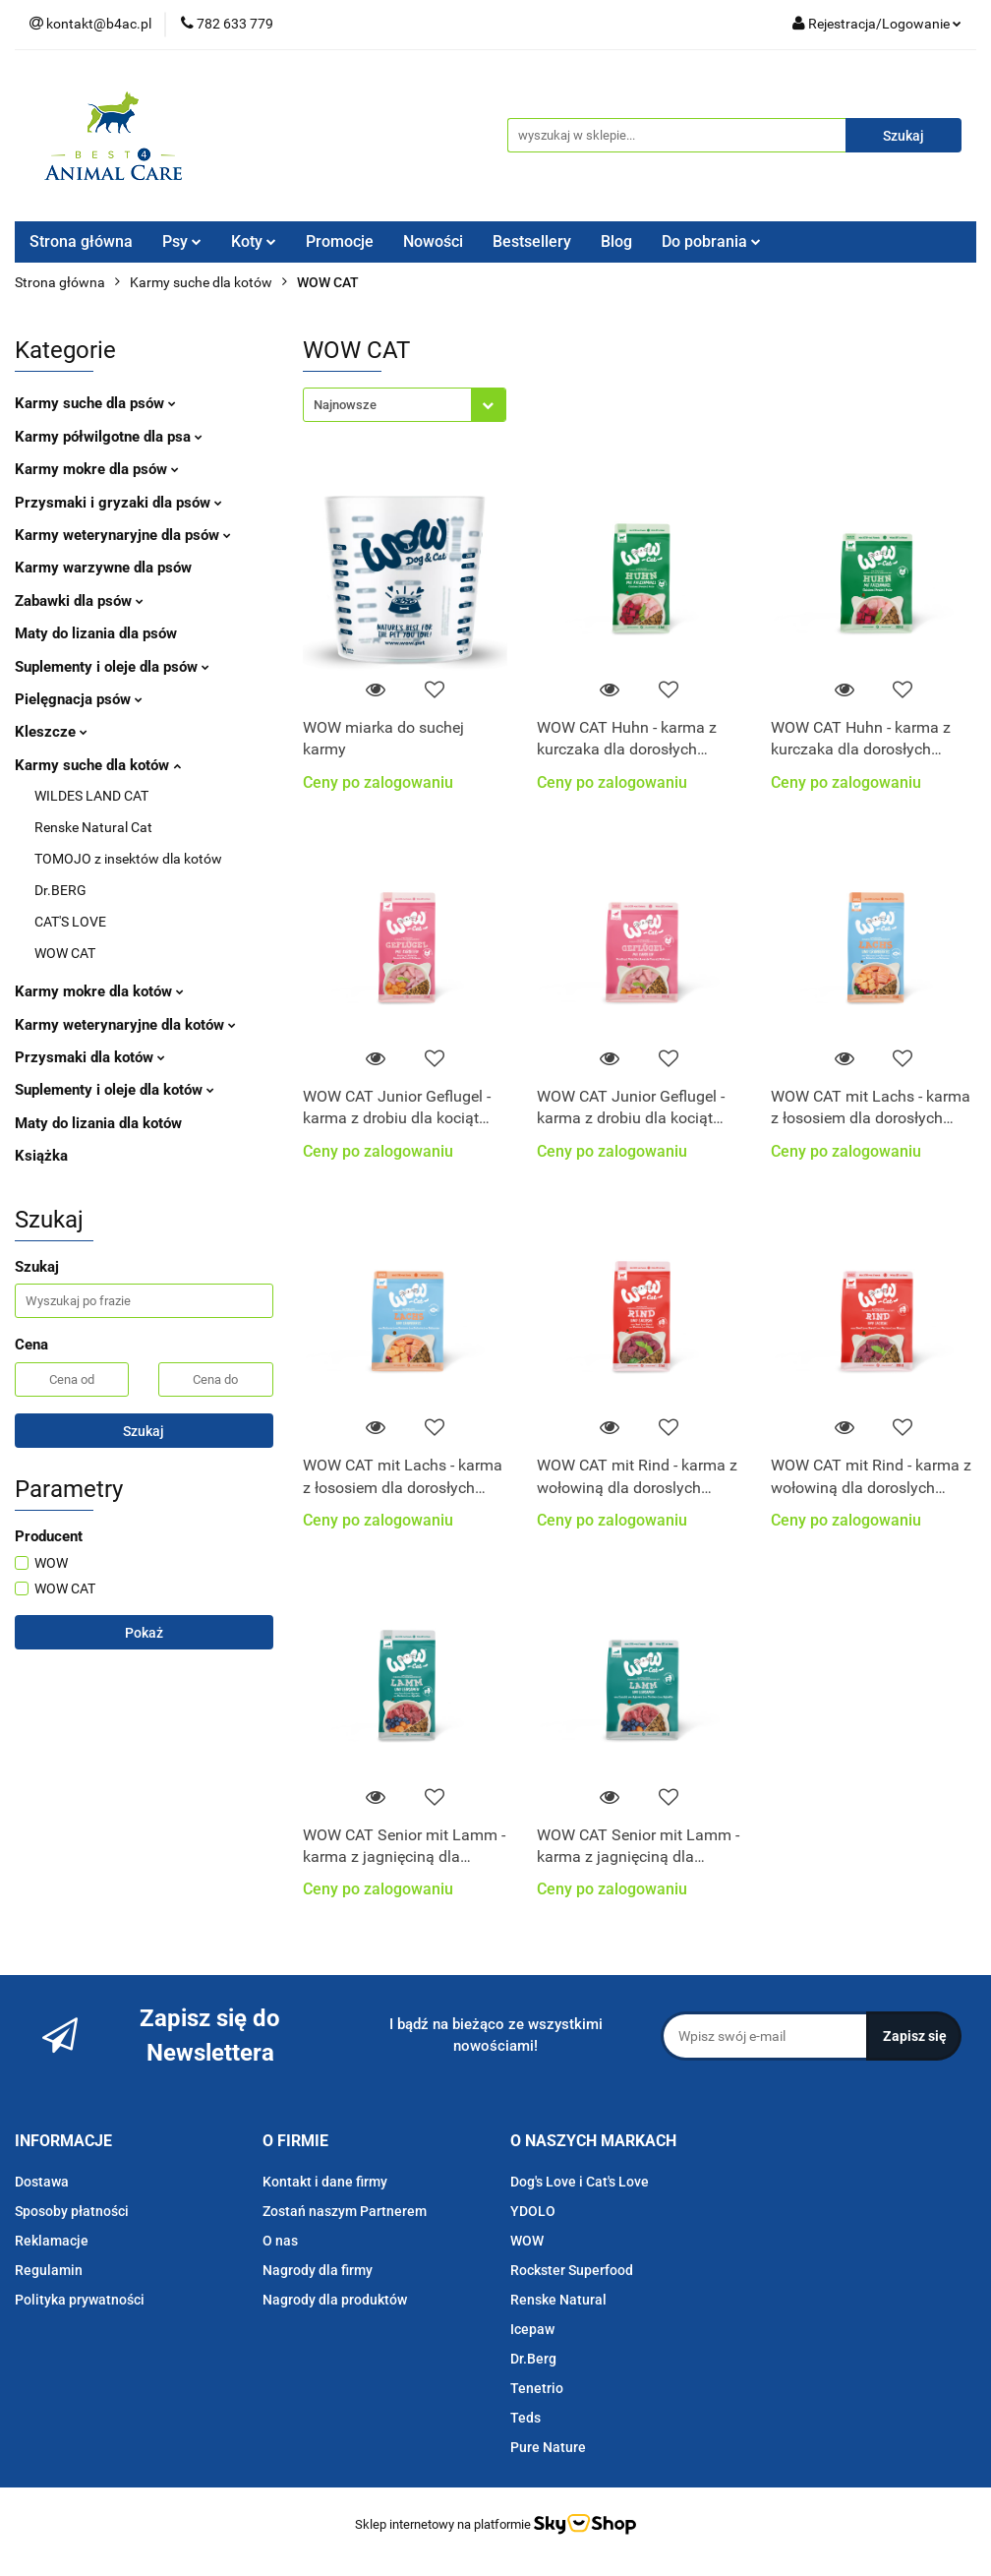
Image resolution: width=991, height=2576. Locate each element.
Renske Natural (558, 2299)
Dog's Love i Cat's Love (579, 2181)
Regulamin (49, 2270)
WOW (527, 2240)
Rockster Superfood (571, 2270)
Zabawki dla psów (79, 601)
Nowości (433, 241)
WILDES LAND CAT (91, 796)
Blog (616, 241)
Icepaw (532, 2329)
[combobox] (404, 405)
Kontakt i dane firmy (324, 2181)
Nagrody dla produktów (334, 2299)
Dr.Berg (533, 2358)
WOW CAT (64, 953)
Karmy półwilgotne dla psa (109, 437)
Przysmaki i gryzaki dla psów (118, 502)
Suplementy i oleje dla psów (112, 667)
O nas (280, 2240)
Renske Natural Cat (93, 827)
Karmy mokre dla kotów (99, 991)
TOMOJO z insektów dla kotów (128, 859)
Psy (182, 241)
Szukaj (143, 1431)
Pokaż (144, 1633)
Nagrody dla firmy (317, 2270)
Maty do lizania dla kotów (98, 1123)
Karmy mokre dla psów (97, 469)
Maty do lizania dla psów (96, 633)
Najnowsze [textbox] (345, 404)
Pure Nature (548, 2447)
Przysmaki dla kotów (90, 1057)
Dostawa (42, 2181)
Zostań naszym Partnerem (344, 2211)
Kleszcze (51, 732)
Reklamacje (51, 2240)
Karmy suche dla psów (95, 403)
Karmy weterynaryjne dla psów (123, 535)
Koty (253, 241)
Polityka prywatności (80, 2299)
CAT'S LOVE (70, 921)
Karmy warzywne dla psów (103, 567)
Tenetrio (536, 2388)
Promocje (340, 241)
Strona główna (81, 241)
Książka (41, 1156)
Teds (525, 2418)
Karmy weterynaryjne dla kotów (125, 1025)
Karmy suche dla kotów (98, 765)
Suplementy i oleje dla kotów (114, 1090)
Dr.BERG (60, 890)
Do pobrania (711, 241)
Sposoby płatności (72, 2211)
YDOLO (532, 2211)
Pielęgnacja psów (79, 699)
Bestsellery (532, 241)
